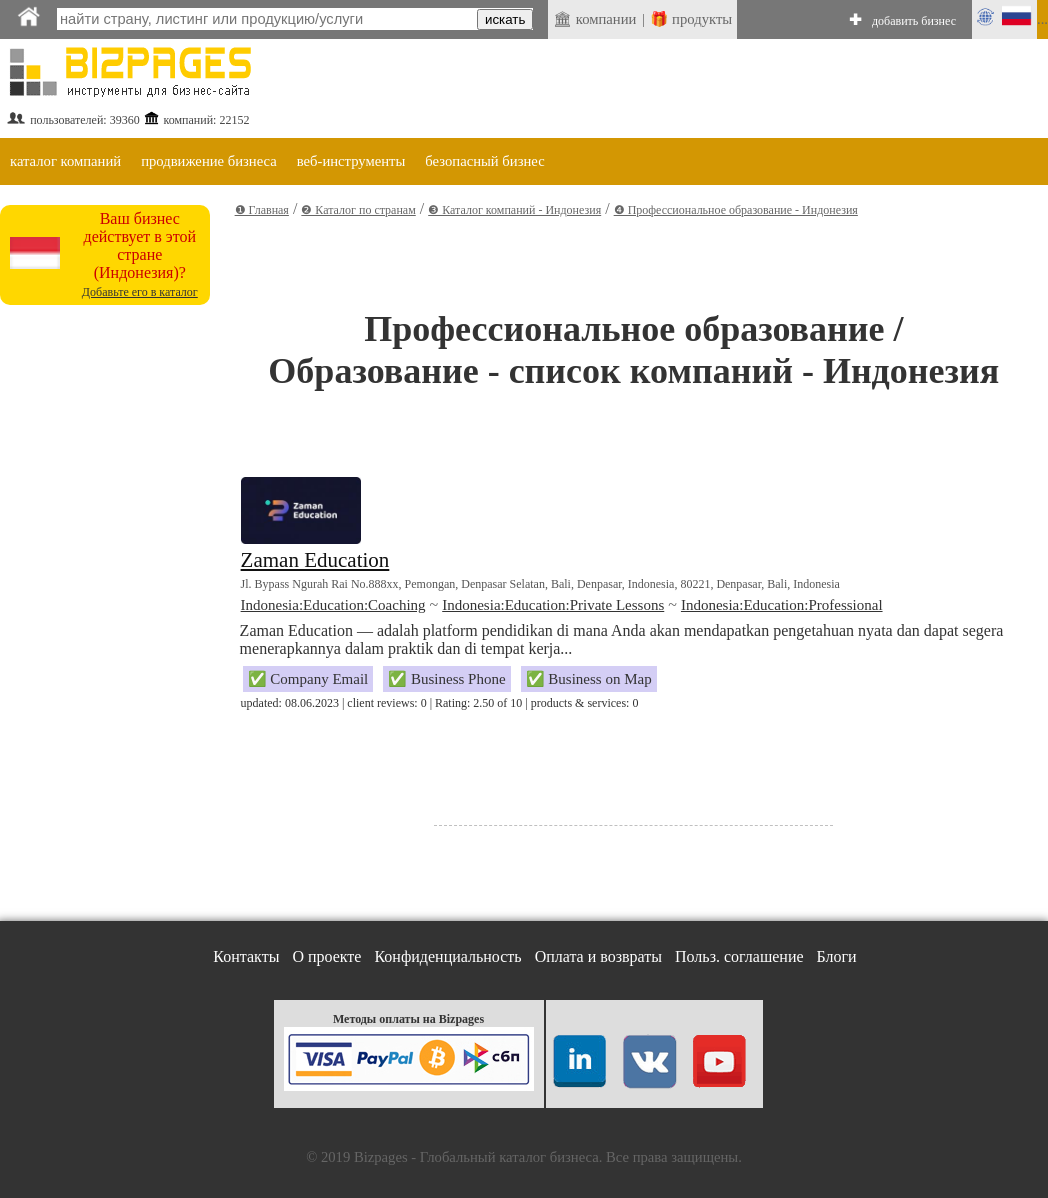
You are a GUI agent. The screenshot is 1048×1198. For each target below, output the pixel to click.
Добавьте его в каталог (140, 292)
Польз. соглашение (739, 956)
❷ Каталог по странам (358, 210)
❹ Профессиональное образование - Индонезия (736, 210)
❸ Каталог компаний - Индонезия (514, 210)
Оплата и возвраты (598, 956)
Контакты (246, 956)
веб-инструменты (351, 161)
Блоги (837, 956)
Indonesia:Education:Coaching (333, 605)
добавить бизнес (914, 21)
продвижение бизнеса (209, 161)
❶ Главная (262, 210)
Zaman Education (315, 560)
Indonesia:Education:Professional (782, 605)
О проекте (326, 956)
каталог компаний (65, 161)
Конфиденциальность (447, 956)
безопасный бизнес (484, 161)
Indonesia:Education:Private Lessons (553, 605)
